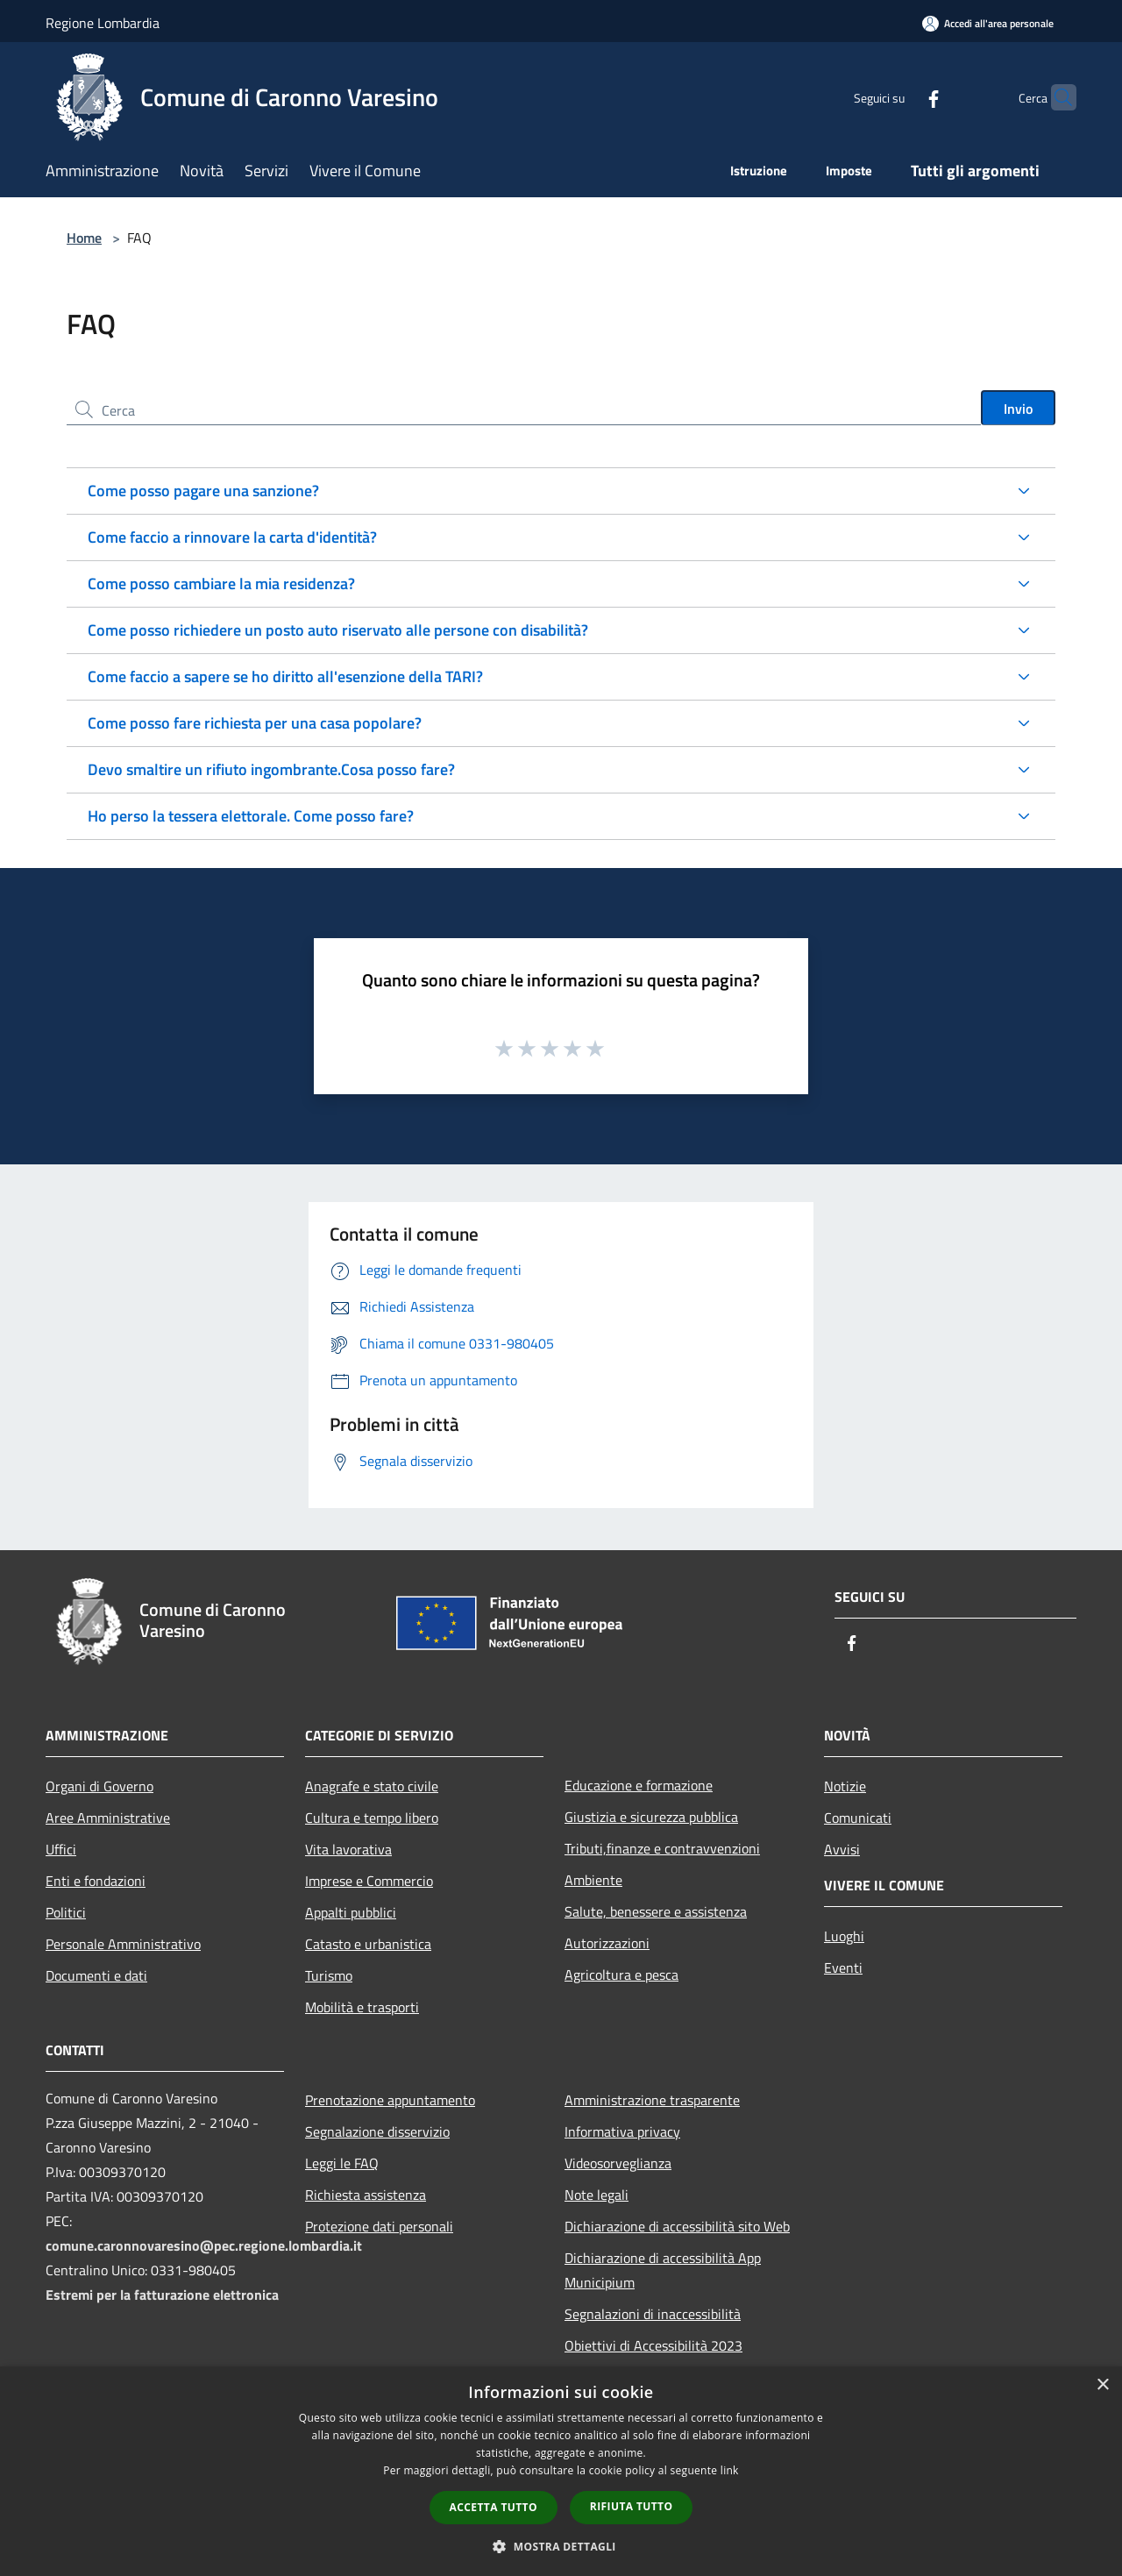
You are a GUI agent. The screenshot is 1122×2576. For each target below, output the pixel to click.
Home (84, 237)
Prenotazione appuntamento (390, 2099)
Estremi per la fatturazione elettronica (162, 2294)
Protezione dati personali (379, 2226)
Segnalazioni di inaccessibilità (653, 2313)
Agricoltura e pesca (621, 1974)
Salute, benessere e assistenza (656, 1911)
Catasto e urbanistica (368, 1943)
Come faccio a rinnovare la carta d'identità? (232, 537)
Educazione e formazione (639, 1785)
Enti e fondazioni (96, 1880)
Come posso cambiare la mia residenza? (221, 583)
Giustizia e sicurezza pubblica (651, 1816)
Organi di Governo (99, 1786)
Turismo (328, 1975)
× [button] (1102, 2385)
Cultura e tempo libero (371, 1817)
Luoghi (844, 1935)
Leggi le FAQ (342, 2163)
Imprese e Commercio (369, 1880)
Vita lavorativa (348, 1849)
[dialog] (561, 2471)
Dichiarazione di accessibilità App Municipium (663, 2270)
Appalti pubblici (350, 1912)
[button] (561, 2546)
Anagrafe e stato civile (371, 1786)
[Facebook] (899, 97)
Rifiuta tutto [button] (631, 2506)
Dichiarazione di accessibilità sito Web (677, 2226)
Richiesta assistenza (365, 2194)
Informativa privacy (622, 2131)
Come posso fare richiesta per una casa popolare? (255, 723)
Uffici (61, 1849)
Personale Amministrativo (123, 1943)
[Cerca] (1055, 97)
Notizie (845, 1786)
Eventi (843, 1967)
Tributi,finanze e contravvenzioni (662, 1848)
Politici (66, 1912)
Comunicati (857, 1817)
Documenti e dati (96, 1975)
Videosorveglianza (618, 2163)
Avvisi (842, 1849)
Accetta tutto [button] (493, 2507)
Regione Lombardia (103, 22)
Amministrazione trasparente (652, 2099)
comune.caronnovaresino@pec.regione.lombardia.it (204, 2245)
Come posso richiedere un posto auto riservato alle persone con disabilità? (338, 630)
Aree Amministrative (108, 1817)
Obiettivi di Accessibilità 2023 (653, 2345)
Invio (1018, 408)
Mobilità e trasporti (362, 2006)
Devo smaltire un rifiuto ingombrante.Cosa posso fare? (271, 769)
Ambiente (593, 1879)
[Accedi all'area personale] (987, 23)
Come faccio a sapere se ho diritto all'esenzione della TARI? (285, 676)
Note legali (596, 2194)
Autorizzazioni (607, 1942)
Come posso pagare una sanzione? (203, 490)
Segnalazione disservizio (377, 2131)
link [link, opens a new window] (730, 2470)
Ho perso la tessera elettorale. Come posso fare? (251, 816)
